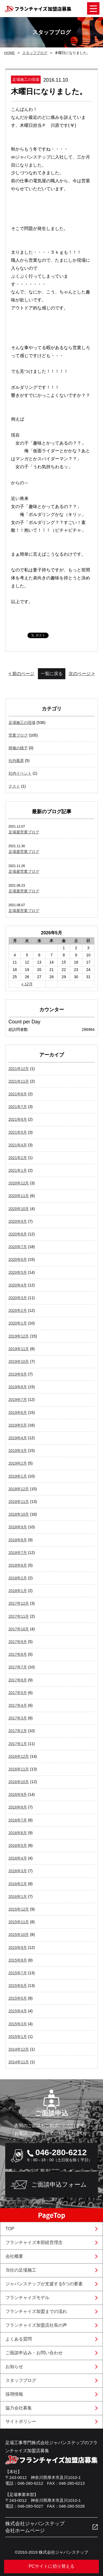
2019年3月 (18, 1450)
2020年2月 (18, 1310)
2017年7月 (18, 1667)
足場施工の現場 (22, 722)
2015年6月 (18, 1985)
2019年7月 (18, 1399)
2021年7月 (18, 1106)
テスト (14, 786)
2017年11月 (19, 1616)
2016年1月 (18, 1896)
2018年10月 (19, 1514)
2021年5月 (18, 1132)
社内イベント (20, 773)
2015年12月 (19, 1909)
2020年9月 (18, 1221)
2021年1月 (18, 1170)
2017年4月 (18, 1705)
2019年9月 (18, 1374)
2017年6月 (18, 1680)
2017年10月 (19, 1629)
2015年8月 (18, 1960)
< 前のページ (21, 673)
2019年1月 (18, 1476)
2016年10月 (19, 1782)
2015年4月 (18, 2011)
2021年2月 (18, 1157)
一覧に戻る (52, 673)
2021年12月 (19, 1068)
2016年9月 (18, 1794)
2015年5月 (18, 1998)
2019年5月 (18, 1425)
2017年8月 (18, 1654)
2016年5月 (18, 1845)
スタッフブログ (34, 53)
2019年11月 (19, 1349)
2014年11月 (19, 2062)
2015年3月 (18, 2024)
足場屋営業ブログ (24, 832)
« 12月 (27, 984)
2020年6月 (18, 1259)
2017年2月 (18, 1731)
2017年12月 (19, 1603)
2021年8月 (18, 1094)
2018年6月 (18, 1565)
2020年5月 (18, 1272)
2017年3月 (18, 1718)
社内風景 (16, 760)
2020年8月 (18, 1234)
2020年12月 (19, 1183)
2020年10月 (19, 1209)
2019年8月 (18, 1387)
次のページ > (81, 673)
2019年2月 (18, 1463)
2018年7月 (18, 1552)
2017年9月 (18, 1641)
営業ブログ (18, 735)
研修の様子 (18, 748)
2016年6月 (18, 1833)
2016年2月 (18, 1884)
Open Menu (93, 8)
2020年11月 (19, 1196)
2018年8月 (18, 1540)
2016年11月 (19, 1769)
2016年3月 (18, 1871)
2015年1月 (18, 2036)
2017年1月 (18, 1744)
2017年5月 (18, 1692)
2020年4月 (18, 1285)
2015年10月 (19, 1934)
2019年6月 (18, 1412)
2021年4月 (18, 1145)
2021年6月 (18, 1119)
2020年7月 (18, 1247)
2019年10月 (19, 1361)
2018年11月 (19, 1501)
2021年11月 (19, 1081)
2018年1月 (18, 1590)
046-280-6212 (61, 2152)
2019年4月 (18, 1438)
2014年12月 (19, 2049)
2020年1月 (18, 1323)
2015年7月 (18, 1973)
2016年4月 (18, 1858)
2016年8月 (18, 1807)
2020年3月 (18, 1298)
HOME (9, 53)
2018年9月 (18, 1527)
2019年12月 (19, 1336)
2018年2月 (18, 1578)
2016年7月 (18, 1820)
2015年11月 (19, 1922)
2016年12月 (19, 1756)
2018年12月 (19, 1489)
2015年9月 (18, 1947)
